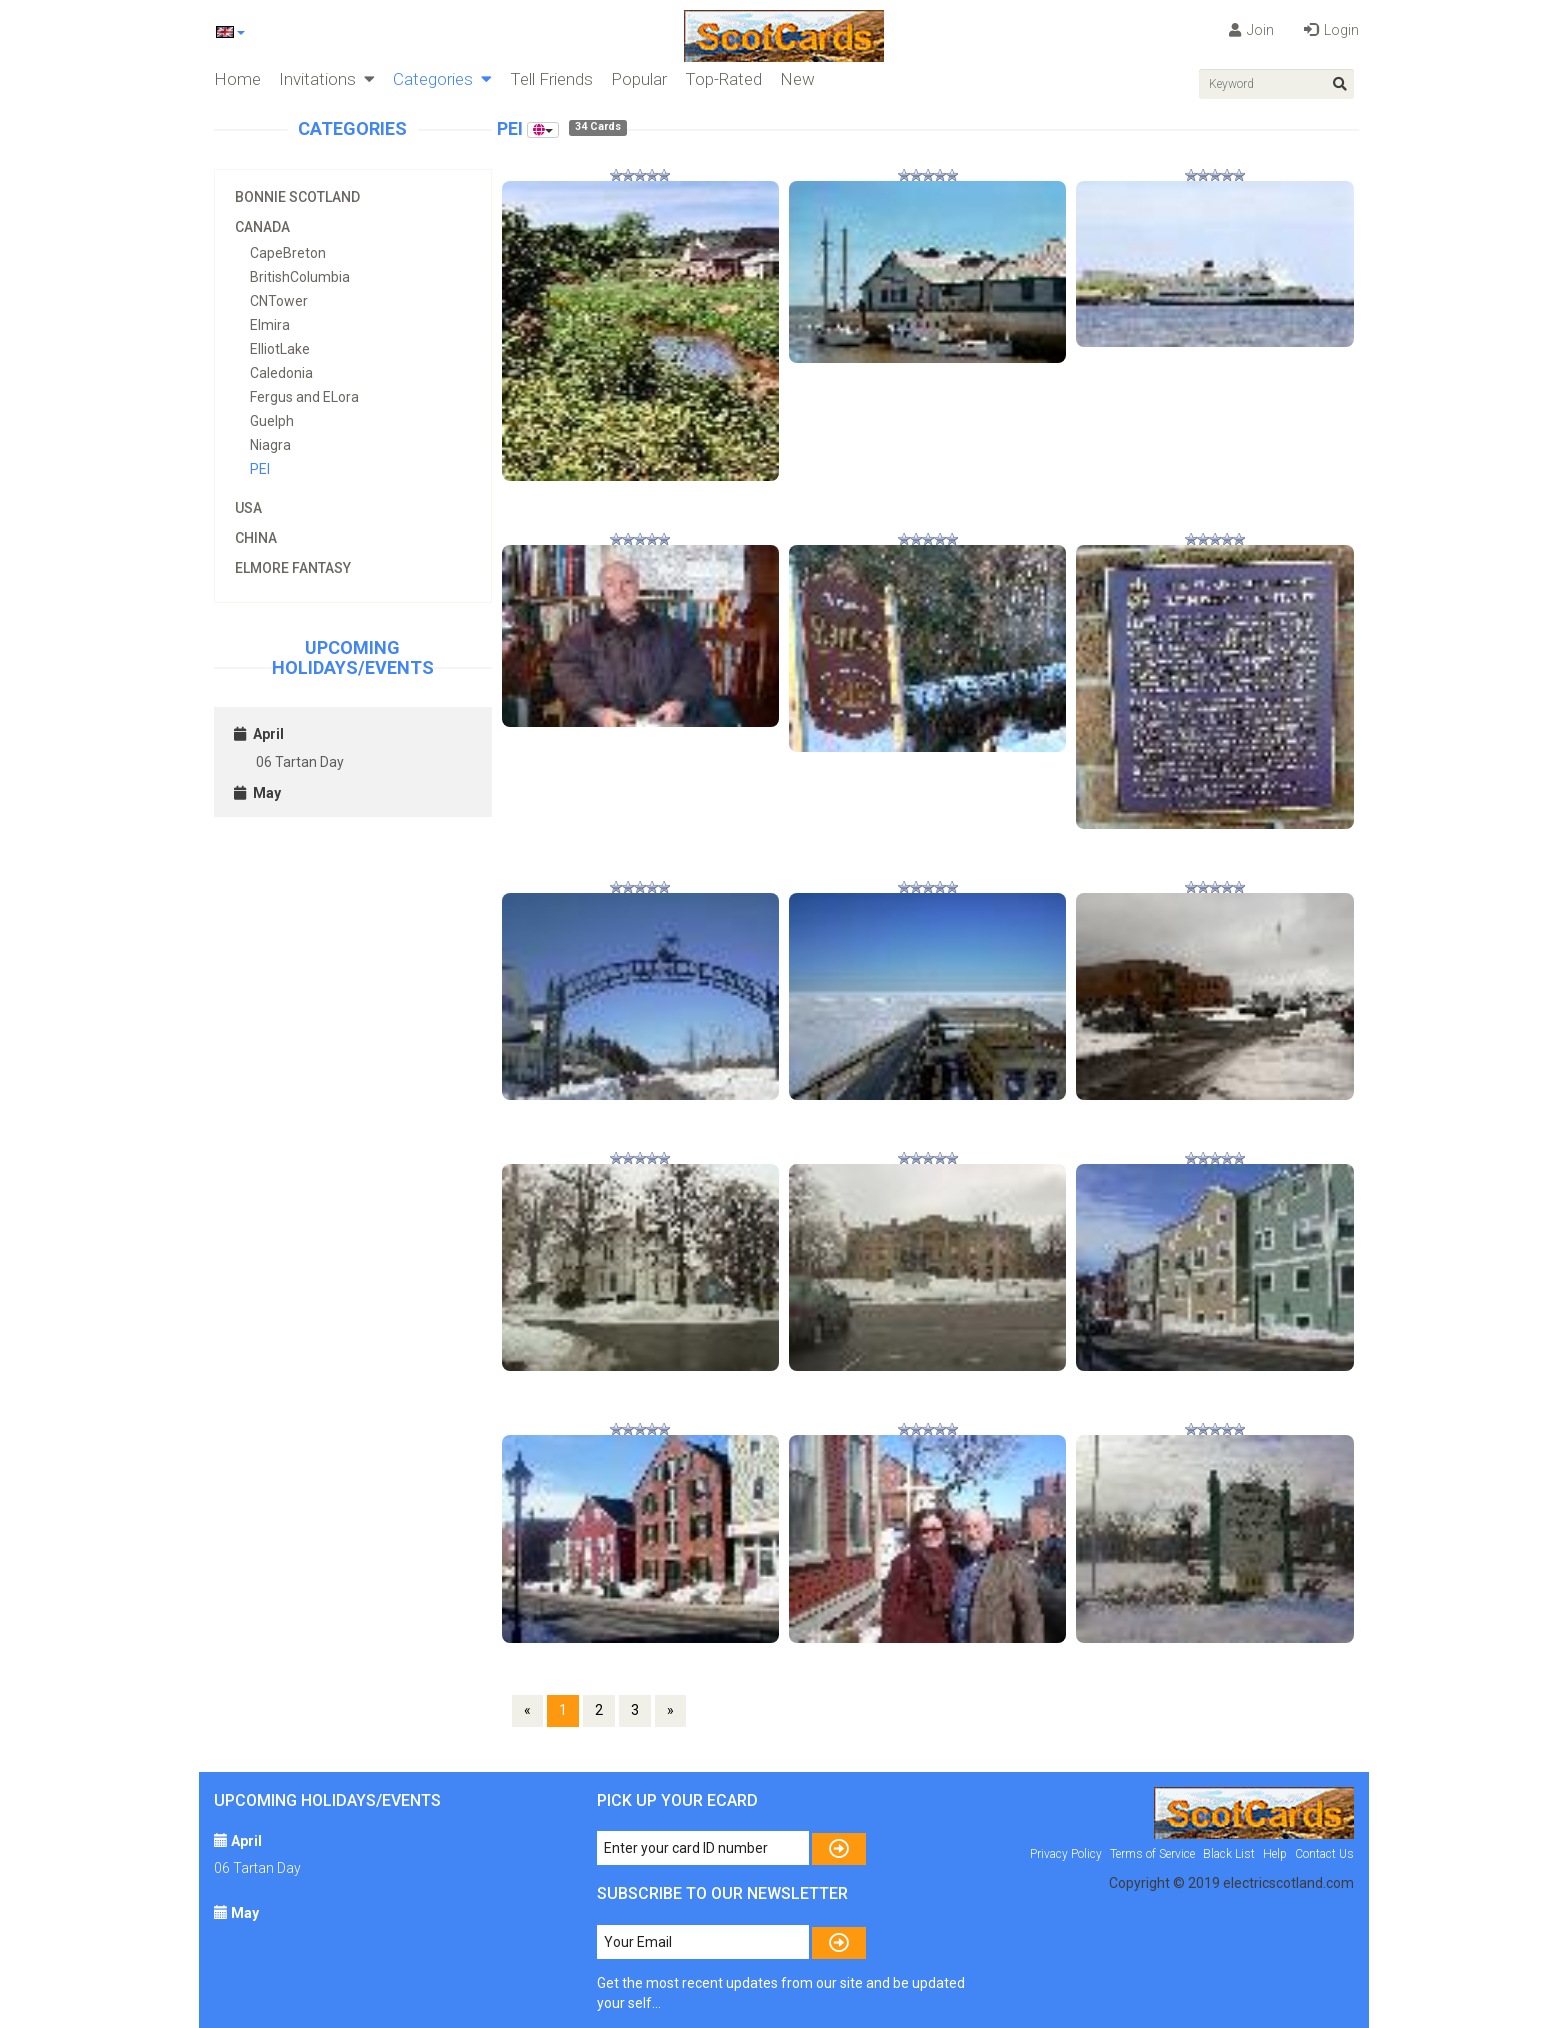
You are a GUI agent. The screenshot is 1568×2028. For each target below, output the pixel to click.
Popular (639, 79)
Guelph (272, 421)
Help (1275, 1854)
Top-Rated (723, 79)
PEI (260, 469)
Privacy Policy (1066, 1854)
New (797, 79)
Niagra (270, 445)
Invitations (327, 79)
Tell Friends (551, 79)
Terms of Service (1152, 1854)
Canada (262, 227)
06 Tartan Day (300, 762)
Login (1331, 30)
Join (1251, 30)
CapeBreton (288, 253)
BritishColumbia (300, 277)
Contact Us (1324, 1854)
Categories (442, 79)
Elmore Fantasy (293, 568)
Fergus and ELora (304, 397)
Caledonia (281, 373)
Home (237, 79)
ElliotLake (280, 349)
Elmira (270, 325)
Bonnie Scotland (297, 197)
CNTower (279, 301)
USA (248, 508)
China (256, 538)
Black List (1229, 1854)
